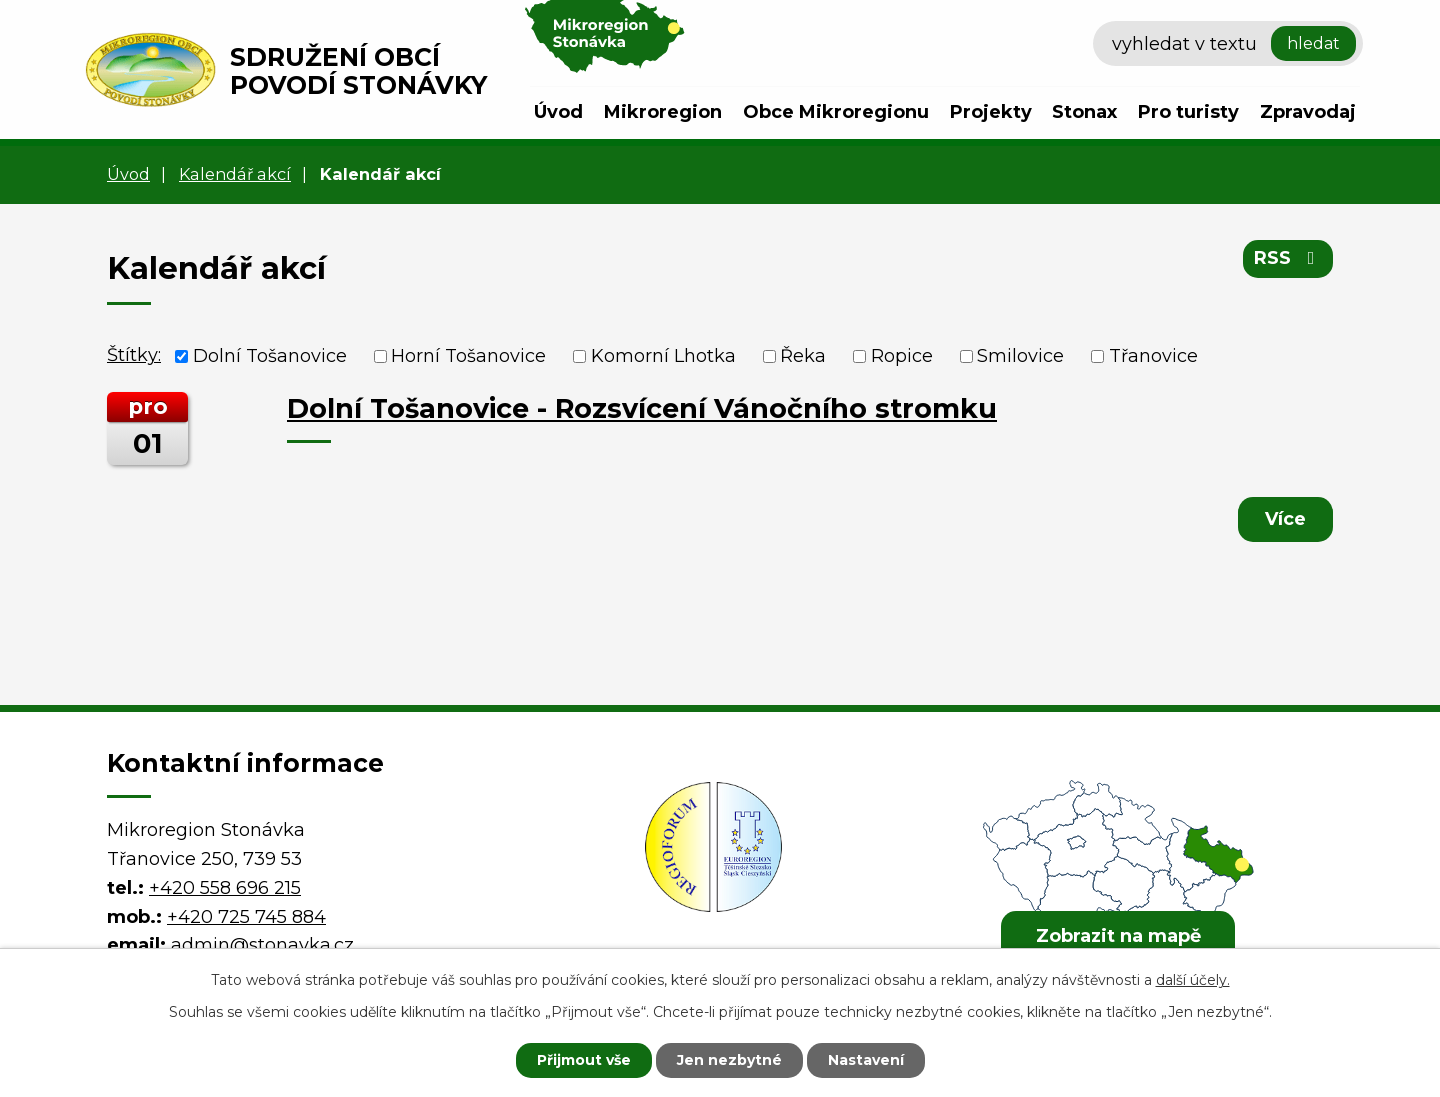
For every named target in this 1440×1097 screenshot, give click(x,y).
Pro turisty (1188, 112)
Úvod (558, 112)
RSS (1288, 258)
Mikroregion (663, 112)
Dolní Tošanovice (270, 356)
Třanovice (1153, 356)
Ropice (902, 356)
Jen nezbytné (729, 1060)
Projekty (991, 112)
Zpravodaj (1308, 112)
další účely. (1193, 980)
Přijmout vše (584, 1060)
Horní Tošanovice (468, 356)
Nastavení (866, 1060)
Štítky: (134, 355)
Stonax (1084, 112)
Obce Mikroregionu (836, 112)
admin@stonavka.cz (262, 945)
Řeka (803, 356)
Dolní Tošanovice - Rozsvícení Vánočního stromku (642, 408)
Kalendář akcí (235, 174)
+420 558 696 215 (225, 888)
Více (1285, 519)
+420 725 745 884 (246, 917)
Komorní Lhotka (663, 356)
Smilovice (1020, 356)
